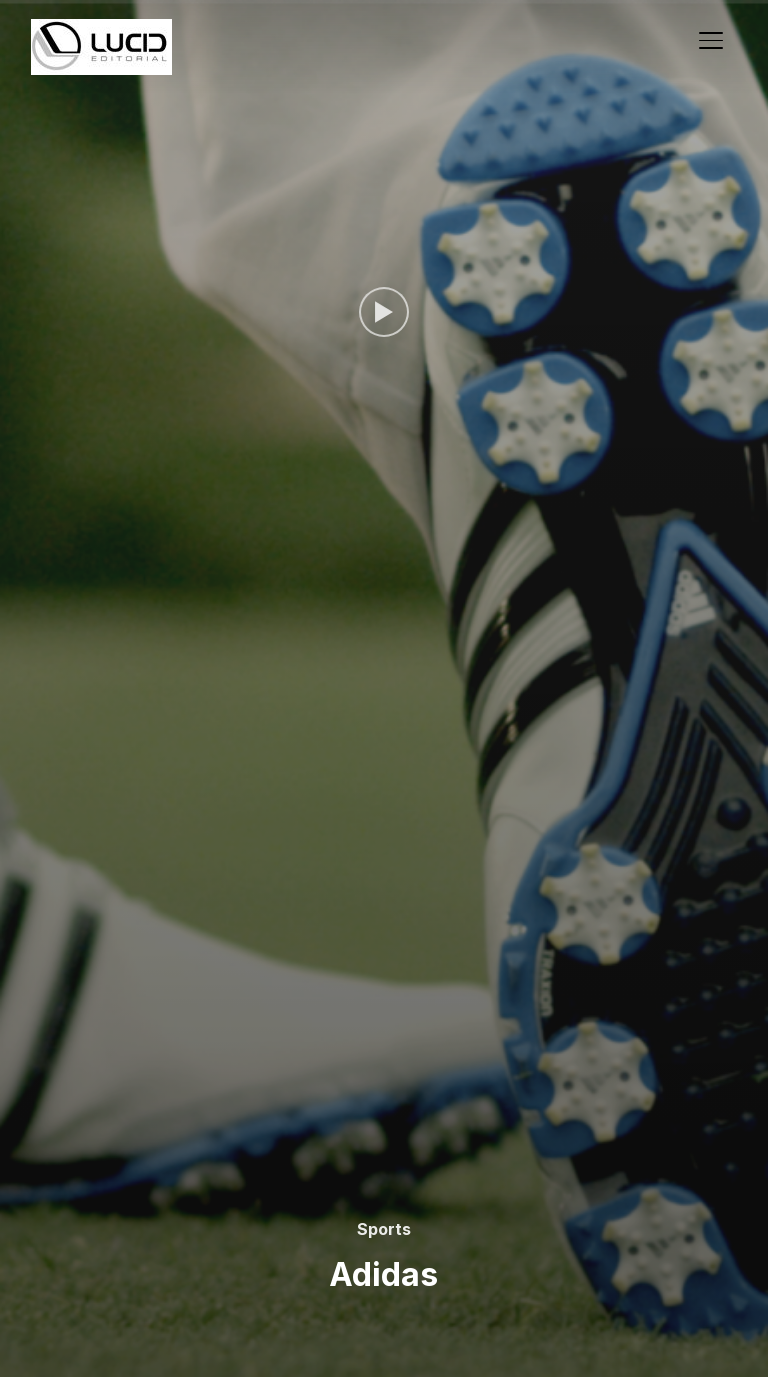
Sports (384, 1229)
